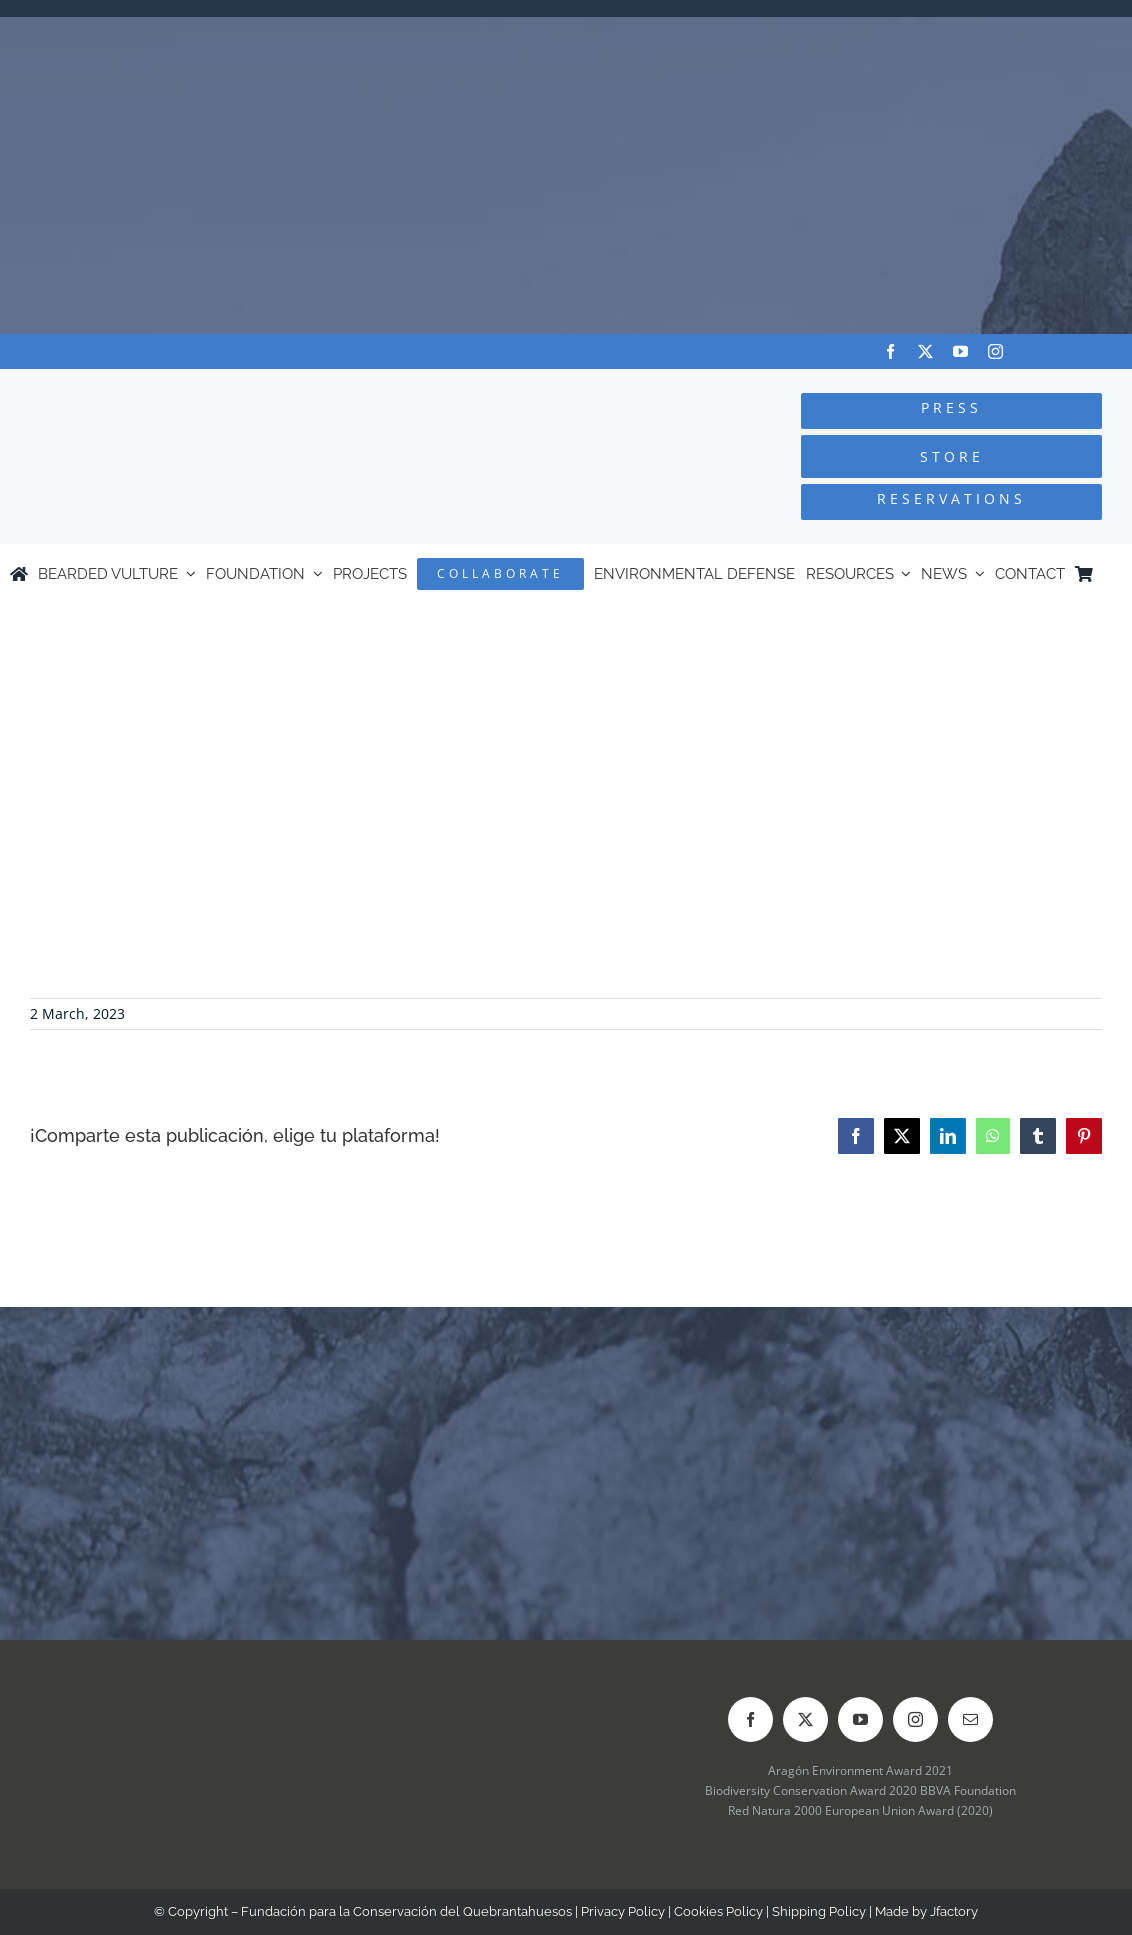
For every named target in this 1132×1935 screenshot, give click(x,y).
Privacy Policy (623, 1911)
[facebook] (890, 351)
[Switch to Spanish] (1113, 574)
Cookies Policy (718, 1911)
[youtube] (960, 351)
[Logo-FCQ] (213, 387)
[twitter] (925, 351)
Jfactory (954, 1911)
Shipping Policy (819, 1911)
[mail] (970, 1719)
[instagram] (995, 351)
